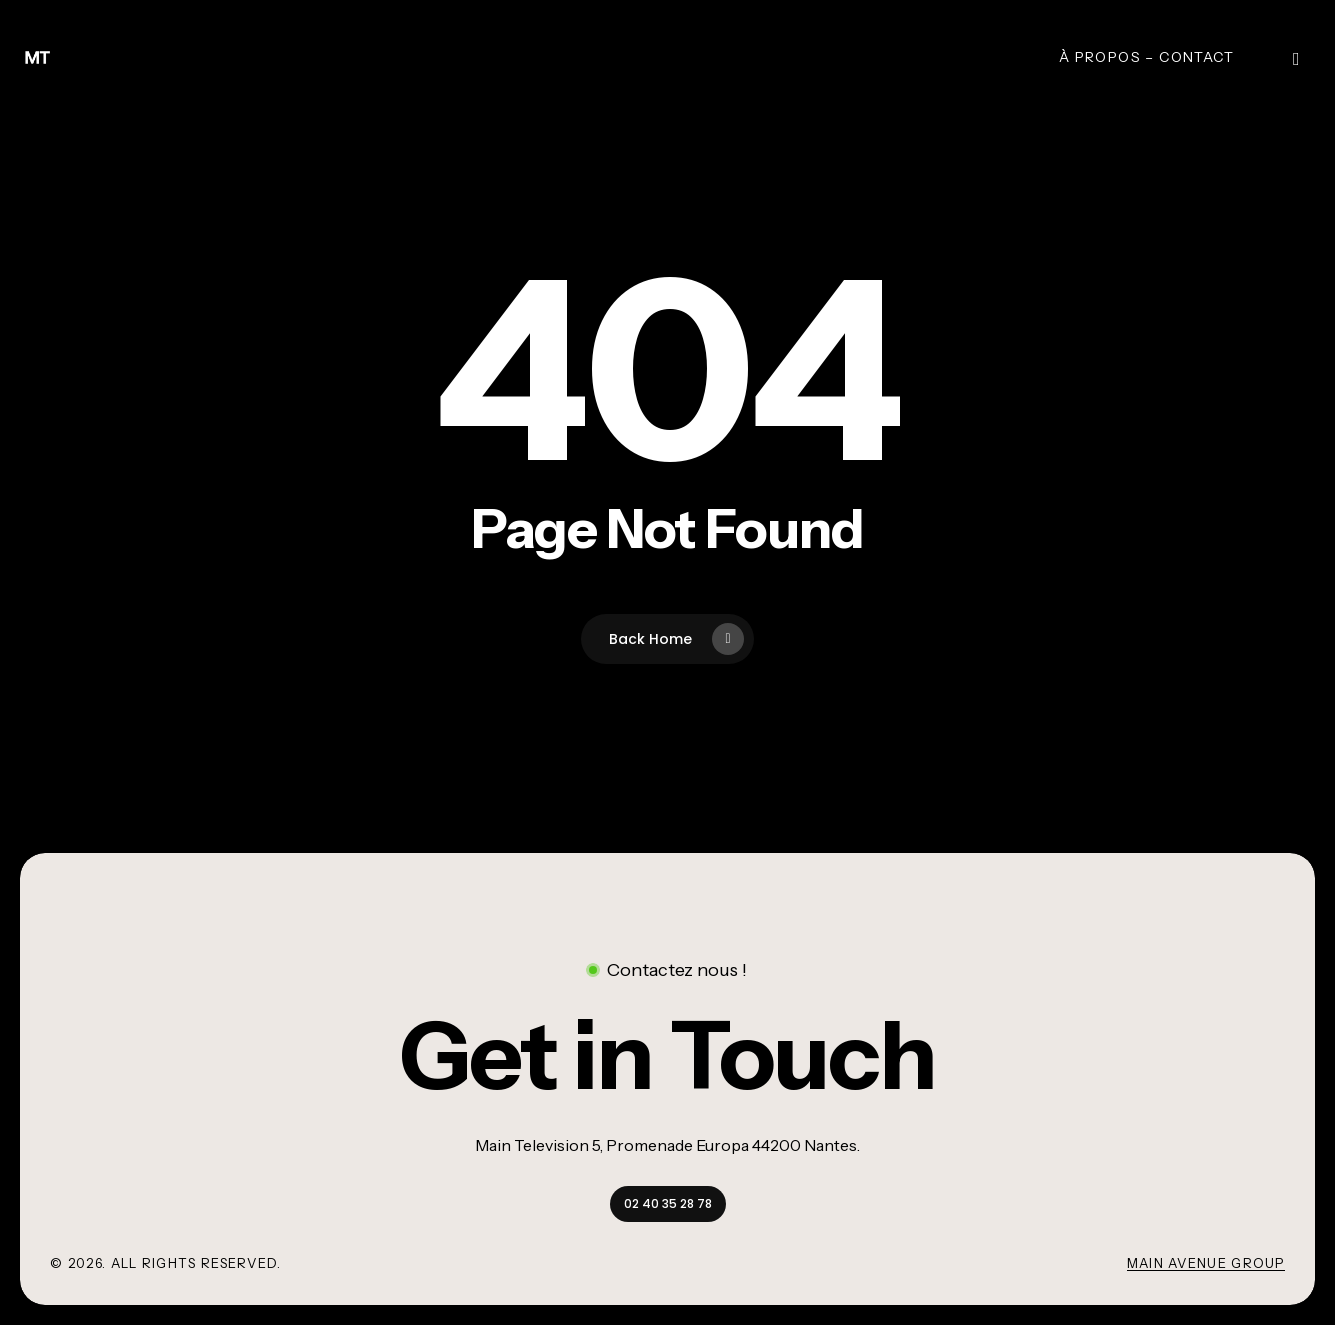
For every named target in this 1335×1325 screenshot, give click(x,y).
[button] (668, 1055)
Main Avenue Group (1206, 1263)
